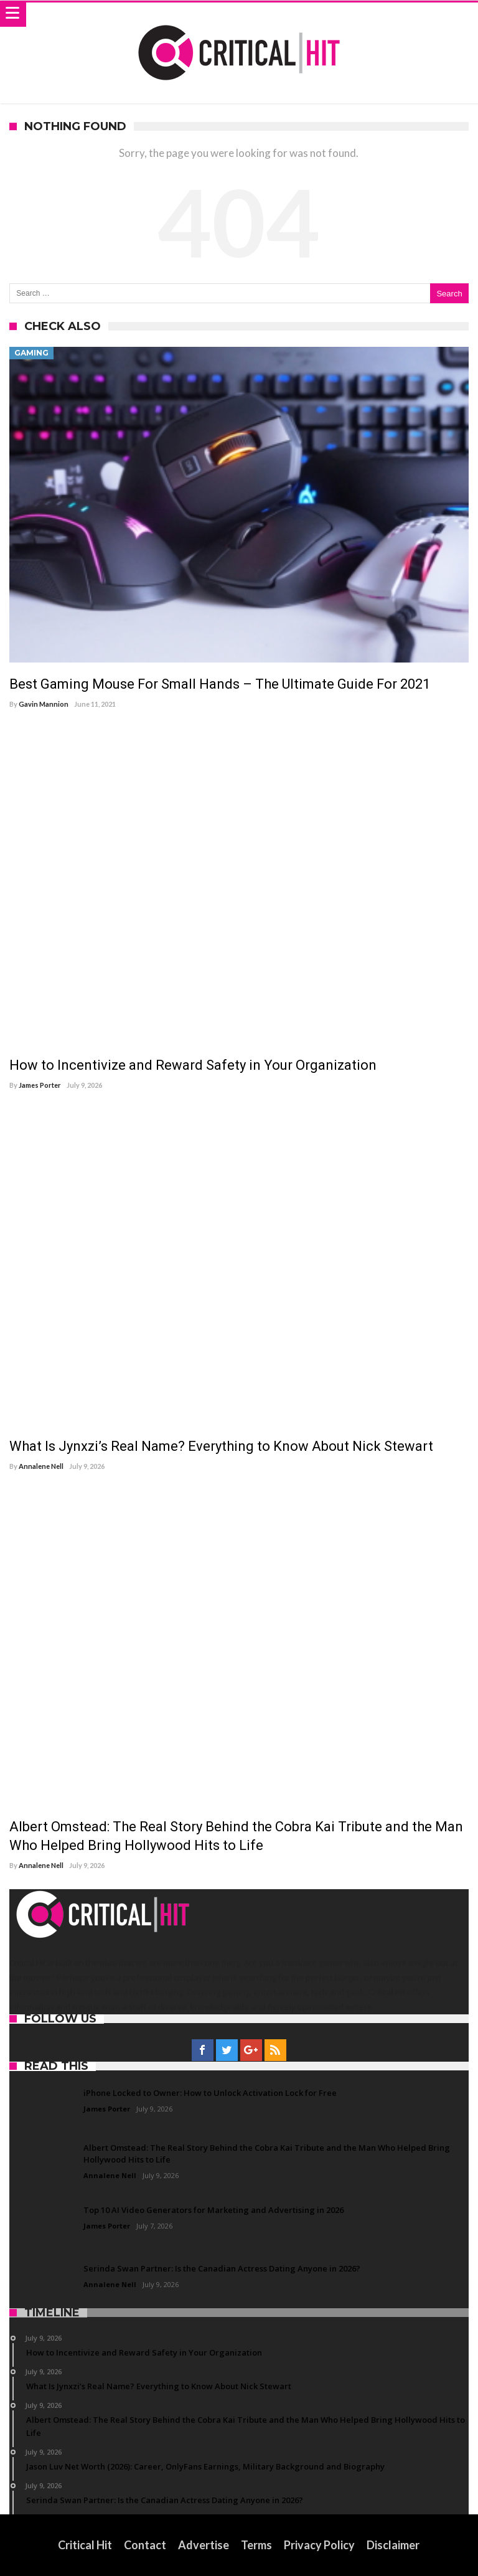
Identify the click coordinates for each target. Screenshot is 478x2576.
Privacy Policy (319, 2545)
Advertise (203, 2545)
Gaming (31, 352)
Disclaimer (393, 2545)
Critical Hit (85, 2545)
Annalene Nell (41, 1466)
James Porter (40, 1085)
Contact (145, 2545)
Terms (256, 2545)
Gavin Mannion (43, 704)
